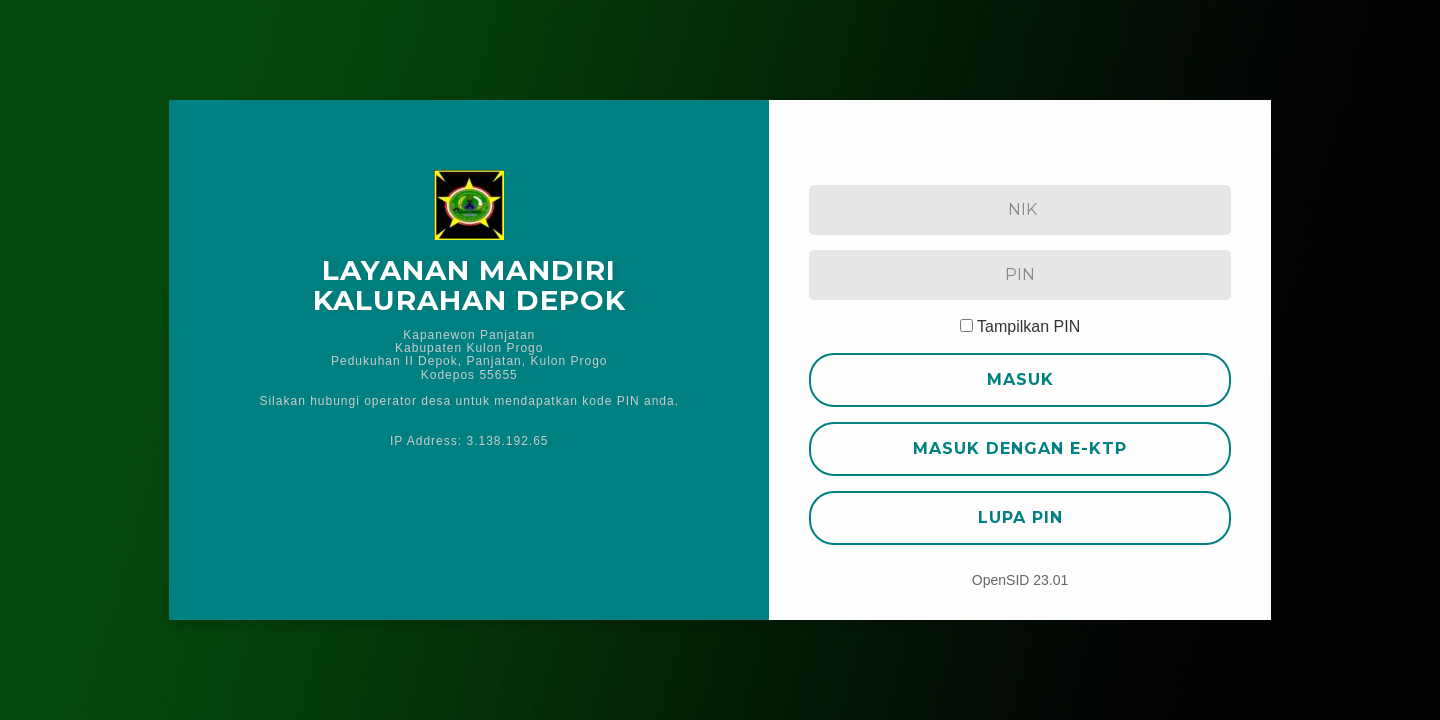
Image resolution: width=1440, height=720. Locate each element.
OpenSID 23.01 (1020, 580)
